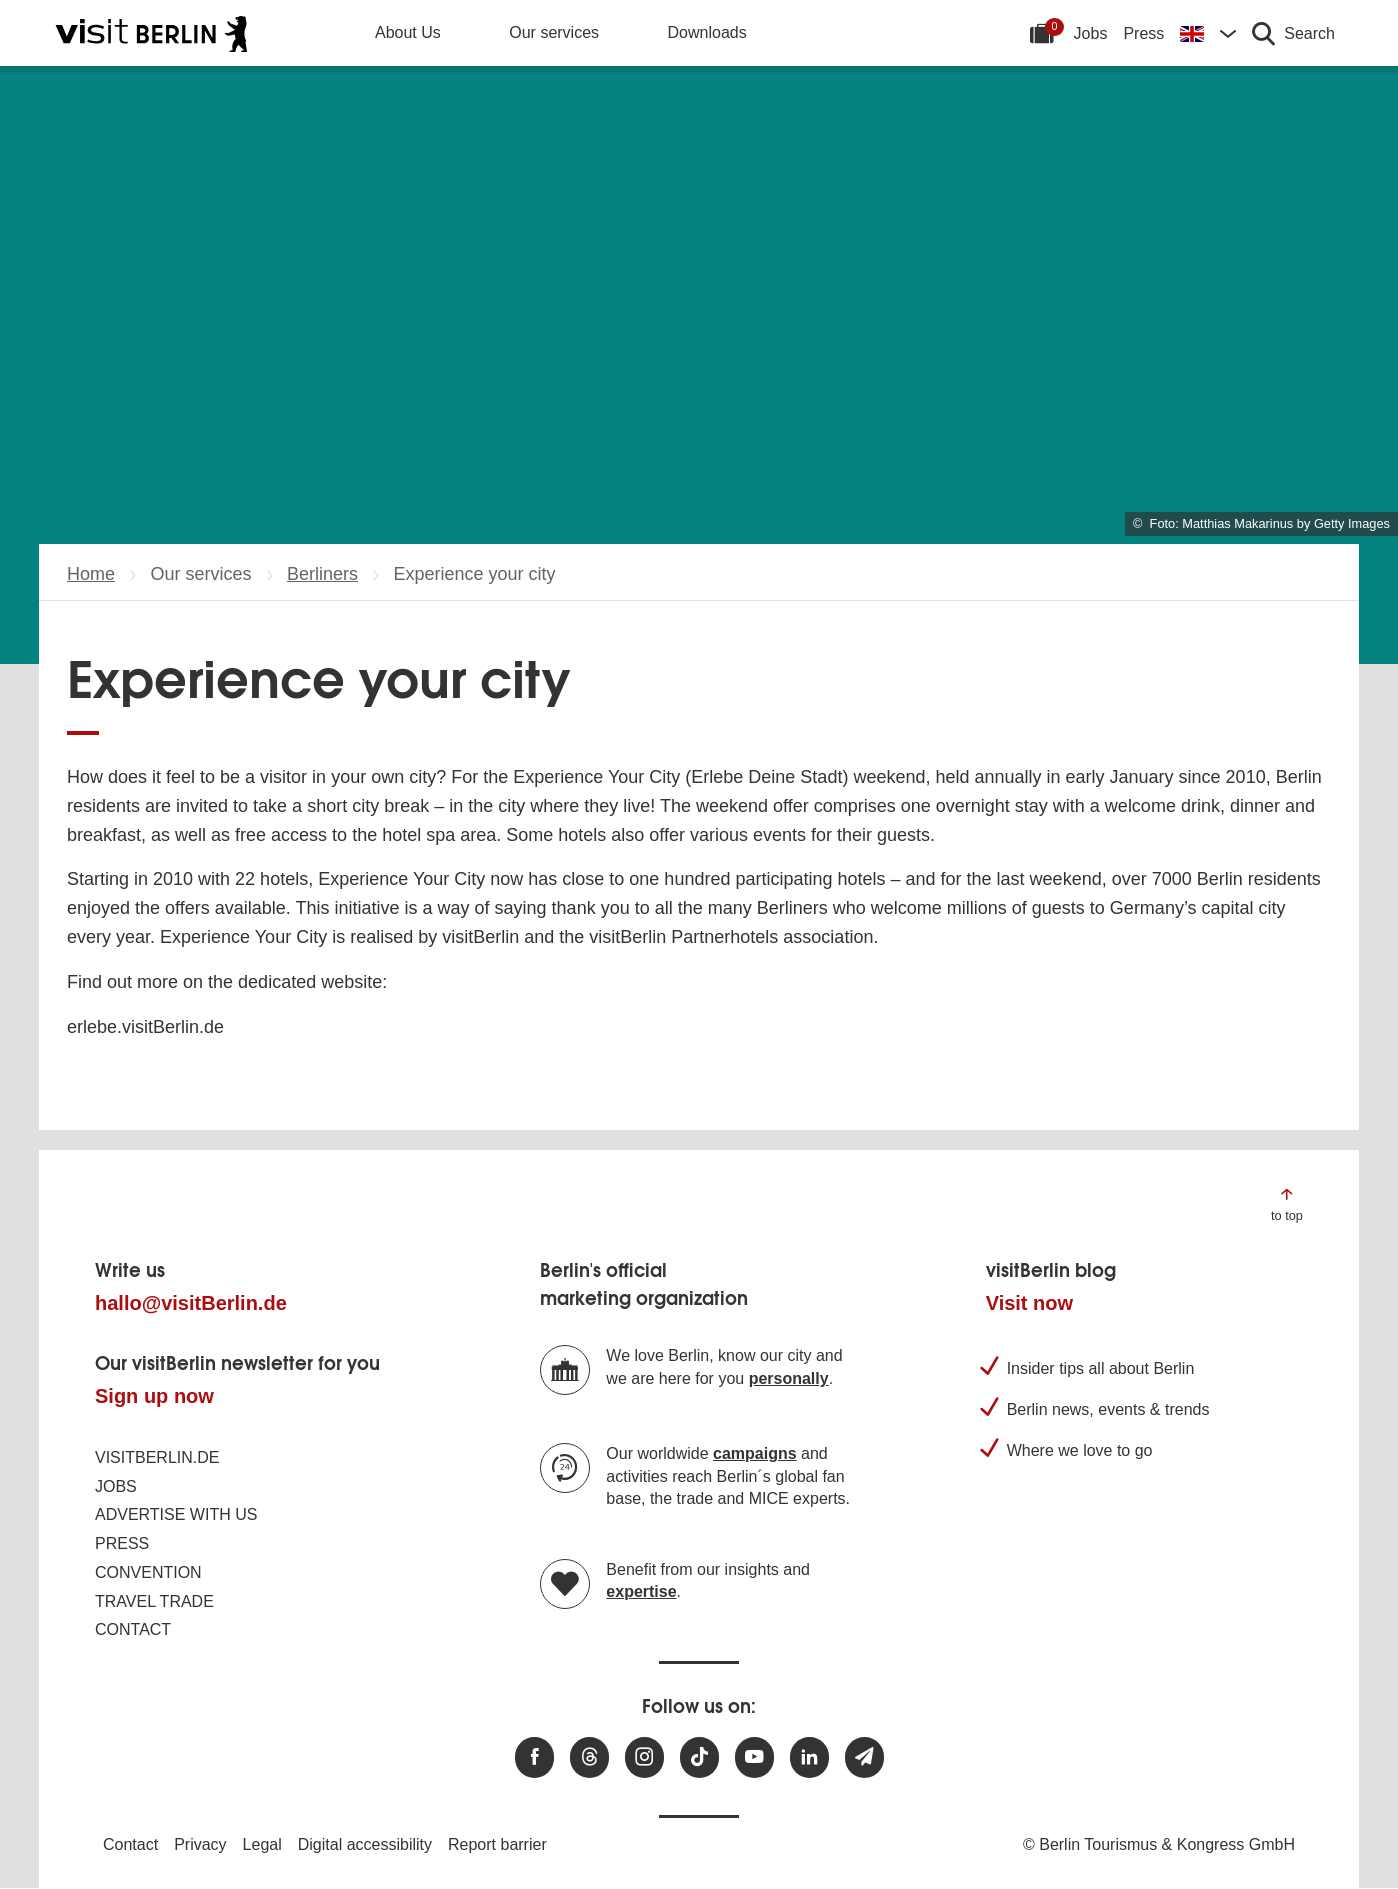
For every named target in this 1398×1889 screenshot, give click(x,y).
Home (91, 574)
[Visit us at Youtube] (754, 1757)
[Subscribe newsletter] (864, 1757)
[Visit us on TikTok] (699, 1757)
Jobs (1091, 33)
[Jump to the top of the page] (1287, 1203)
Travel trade (154, 1601)
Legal (262, 1844)
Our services (554, 32)
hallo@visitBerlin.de (191, 1303)
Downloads (707, 32)
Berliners (322, 574)
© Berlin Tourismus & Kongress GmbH (1159, 1844)
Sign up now (154, 1396)
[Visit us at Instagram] (644, 1757)
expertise (641, 1591)
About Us (408, 32)
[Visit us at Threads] (589, 1757)
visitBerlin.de (157, 1457)
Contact (133, 1629)
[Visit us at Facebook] (534, 1757)
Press (1143, 33)
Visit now (1029, 1303)
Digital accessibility (365, 1844)
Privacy (200, 1844)
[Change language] (1208, 33)
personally (789, 1378)
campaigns (755, 1453)
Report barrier (497, 1844)
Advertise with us (176, 1514)
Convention (148, 1572)
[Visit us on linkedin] (809, 1757)
